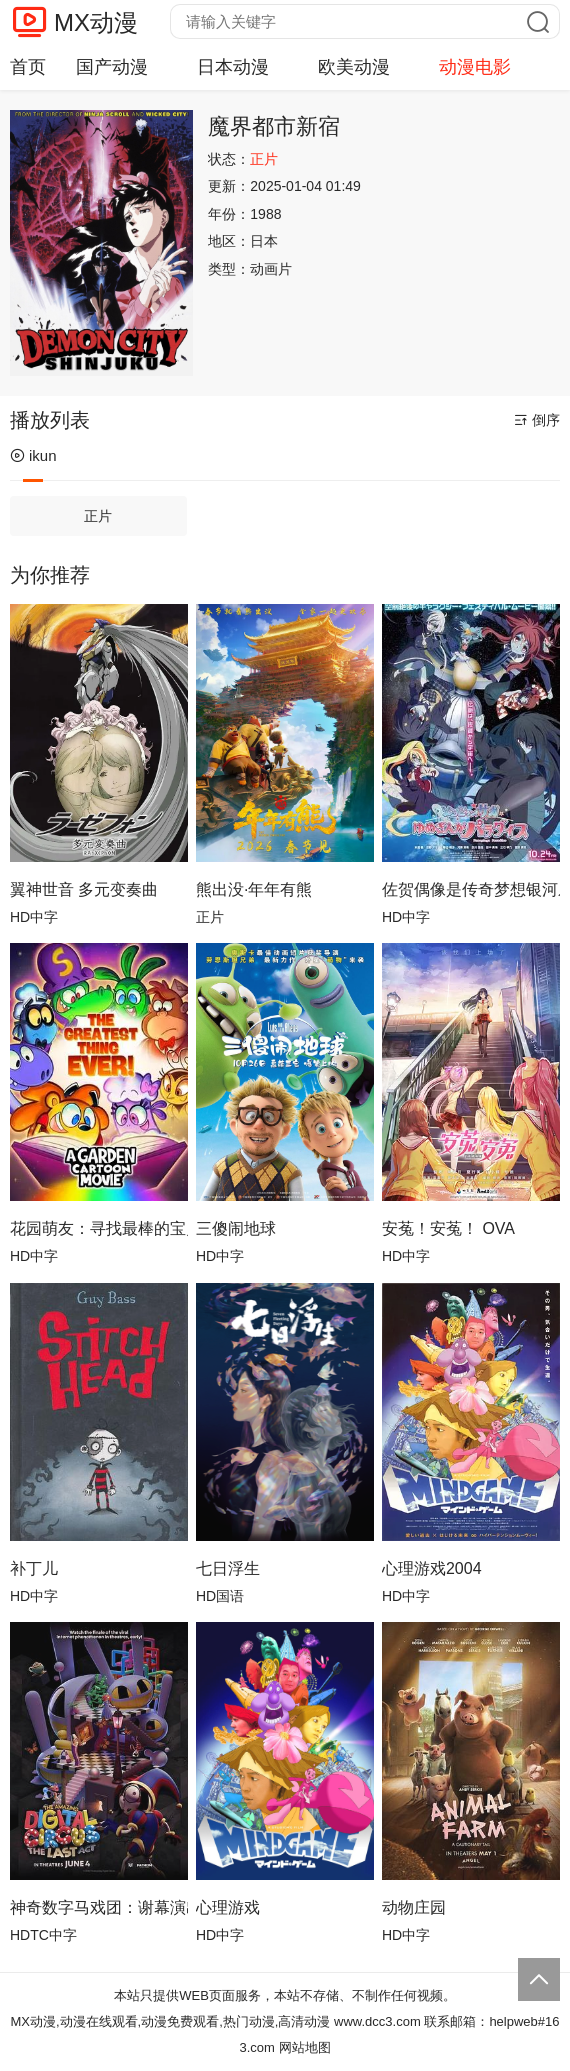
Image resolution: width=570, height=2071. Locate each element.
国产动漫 (112, 67)
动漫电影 (475, 67)
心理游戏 (228, 1907)
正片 (98, 516)
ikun (33, 455)
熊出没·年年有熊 (254, 889)
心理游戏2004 (432, 1568)
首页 (28, 67)
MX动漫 (96, 22)
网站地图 (305, 2047)
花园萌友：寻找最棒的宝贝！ (99, 1228)
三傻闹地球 (236, 1228)
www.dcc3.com (377, 2021)
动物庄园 (414, 1907)
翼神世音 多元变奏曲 (84, 889)
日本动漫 (233, 67)
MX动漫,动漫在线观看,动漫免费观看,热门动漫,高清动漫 (170, 2021)
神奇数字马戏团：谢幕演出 (99, 1907)
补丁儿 (34, 1568)
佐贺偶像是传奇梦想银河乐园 (471, 889)
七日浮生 (228, 1568)
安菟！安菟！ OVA (448, 1228)
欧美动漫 (354, 67)
